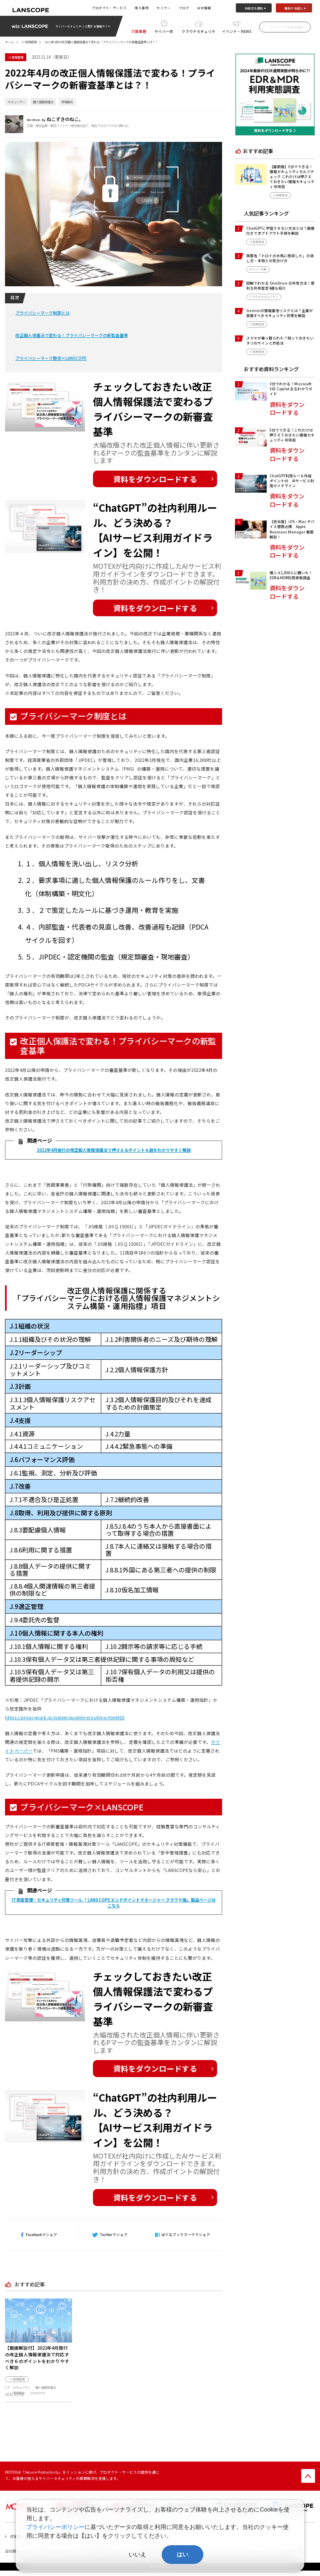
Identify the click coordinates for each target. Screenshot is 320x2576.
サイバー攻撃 (164, 32)
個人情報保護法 (43, 101)
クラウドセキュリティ (198, 32)
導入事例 (142, 7)
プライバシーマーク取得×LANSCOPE (51, 358)
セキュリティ (16, 101)
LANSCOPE (37, 2392)
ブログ (184, 7)
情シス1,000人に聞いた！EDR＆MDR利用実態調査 (291, 575)
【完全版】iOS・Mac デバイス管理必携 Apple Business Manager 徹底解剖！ (292, 529)
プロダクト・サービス (109, 7)
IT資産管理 (139, 32)
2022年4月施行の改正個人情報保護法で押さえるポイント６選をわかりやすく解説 (114, 1150)
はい (182, 2554)
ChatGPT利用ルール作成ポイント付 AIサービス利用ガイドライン (292, 480)
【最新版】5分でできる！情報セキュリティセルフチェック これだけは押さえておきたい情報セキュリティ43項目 (292, 176)
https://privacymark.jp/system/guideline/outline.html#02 (65, 1717)
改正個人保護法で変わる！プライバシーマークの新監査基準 (71, 335)
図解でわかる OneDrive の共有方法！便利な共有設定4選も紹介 (280, 285)
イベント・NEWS (236, 30)
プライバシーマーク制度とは (42, 313)
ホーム (9, 42)
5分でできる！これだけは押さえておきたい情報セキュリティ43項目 (292, 434)
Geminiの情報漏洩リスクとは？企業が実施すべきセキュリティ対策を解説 (279, 313)
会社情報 (204, 7)
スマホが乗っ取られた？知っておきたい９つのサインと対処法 (280, 340)
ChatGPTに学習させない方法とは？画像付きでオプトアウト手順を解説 (280, 231)
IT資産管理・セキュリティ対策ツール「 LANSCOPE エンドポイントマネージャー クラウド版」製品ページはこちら (114, 1903)
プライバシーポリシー (55, 2527)
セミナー (164, 7)
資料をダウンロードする (155, 479)
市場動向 (67, 101)
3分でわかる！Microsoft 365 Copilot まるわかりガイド (291, 388)
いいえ (137, 2554)
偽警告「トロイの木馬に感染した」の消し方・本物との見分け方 (280, 258)
